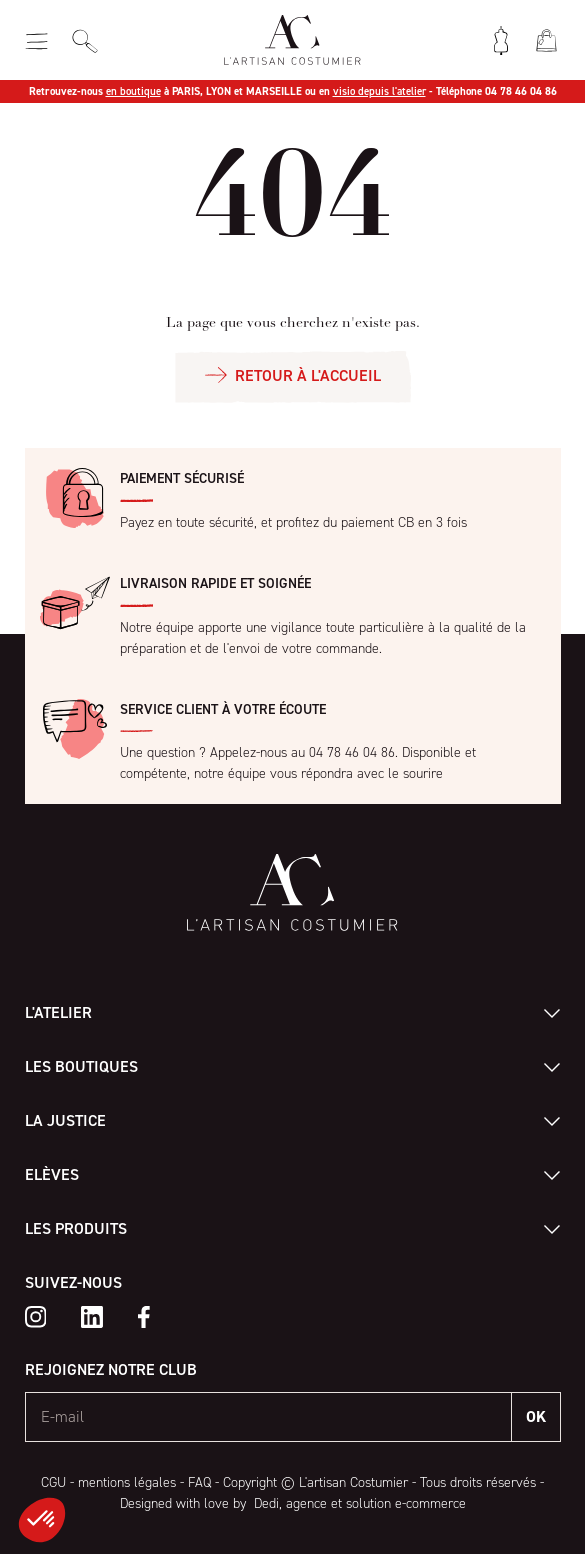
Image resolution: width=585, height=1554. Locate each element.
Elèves (52, 1174)
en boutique (133, 91)
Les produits (76, 1228)
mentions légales (127, 1482)
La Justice (65, 1120)
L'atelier (58, 1012)
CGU (53, 1482)
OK (536, 1416)
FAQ (199, 1482)
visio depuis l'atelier (379, 91)
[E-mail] (269, 1417)
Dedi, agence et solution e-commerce (358, 1503)
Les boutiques (81, 1066)
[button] (42, 1520)
